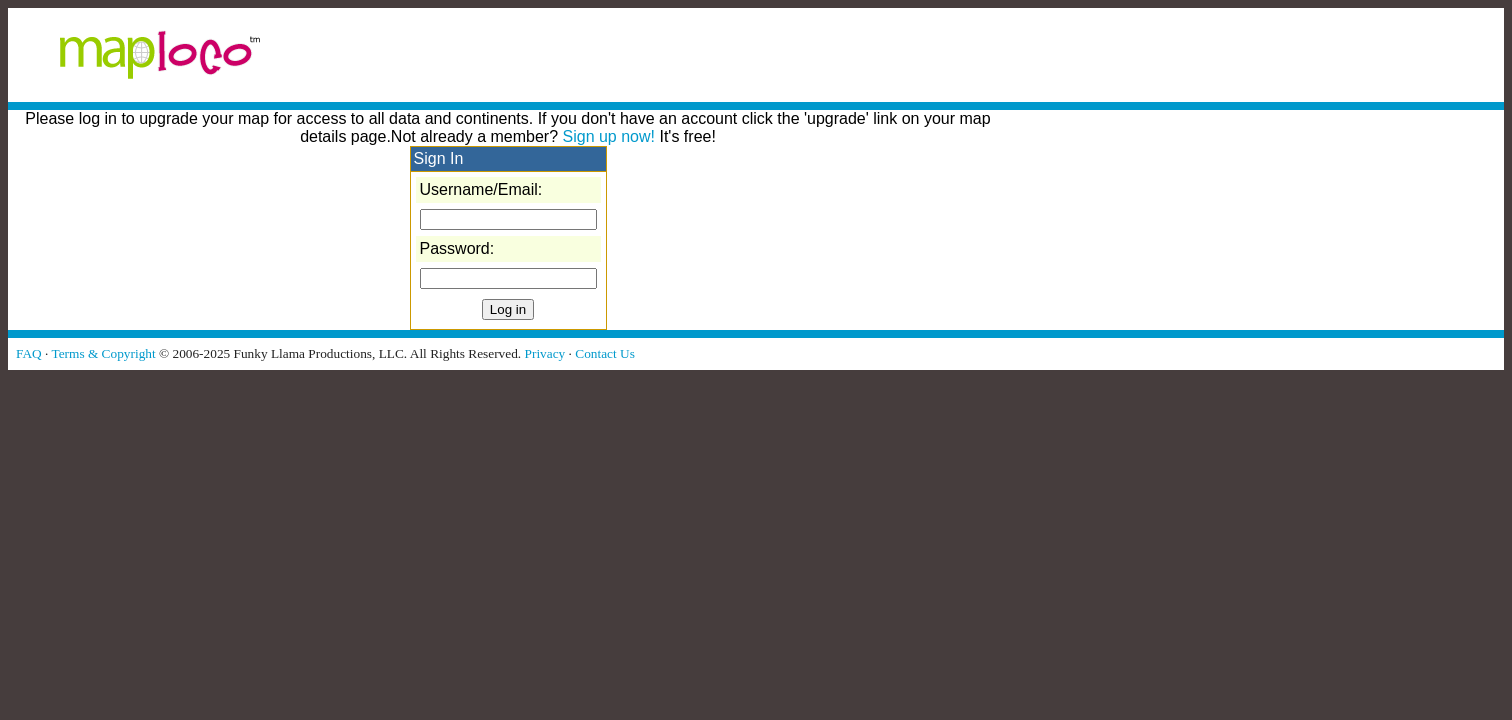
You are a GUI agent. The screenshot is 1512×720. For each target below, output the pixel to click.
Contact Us (605, 353)
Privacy (545, 353)
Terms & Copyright (103, 353)
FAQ (29, 353)
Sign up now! (609, 136)
